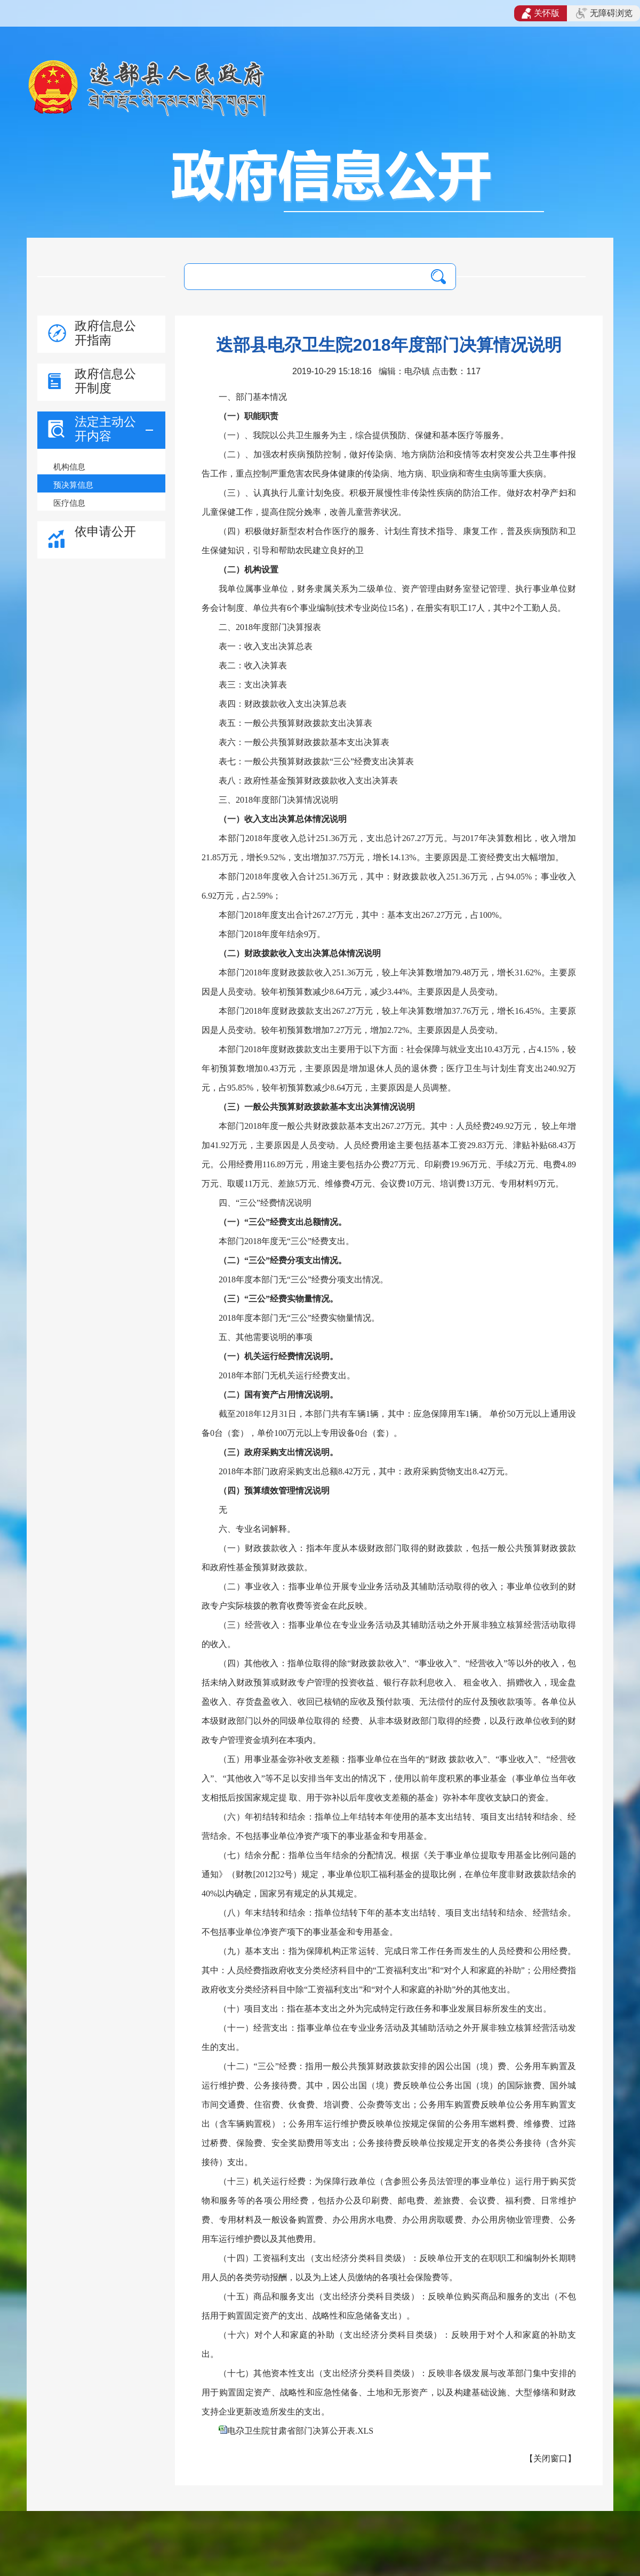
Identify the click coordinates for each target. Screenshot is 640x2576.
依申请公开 (105, 531)
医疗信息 (69, 502)
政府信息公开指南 (105, 333)
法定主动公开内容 (105, 429)
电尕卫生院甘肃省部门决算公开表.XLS (300, 2430)
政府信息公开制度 (105, 381)
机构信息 (69, 466)
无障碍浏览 (604, 13)
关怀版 (540, 13)
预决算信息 (73, 484)
